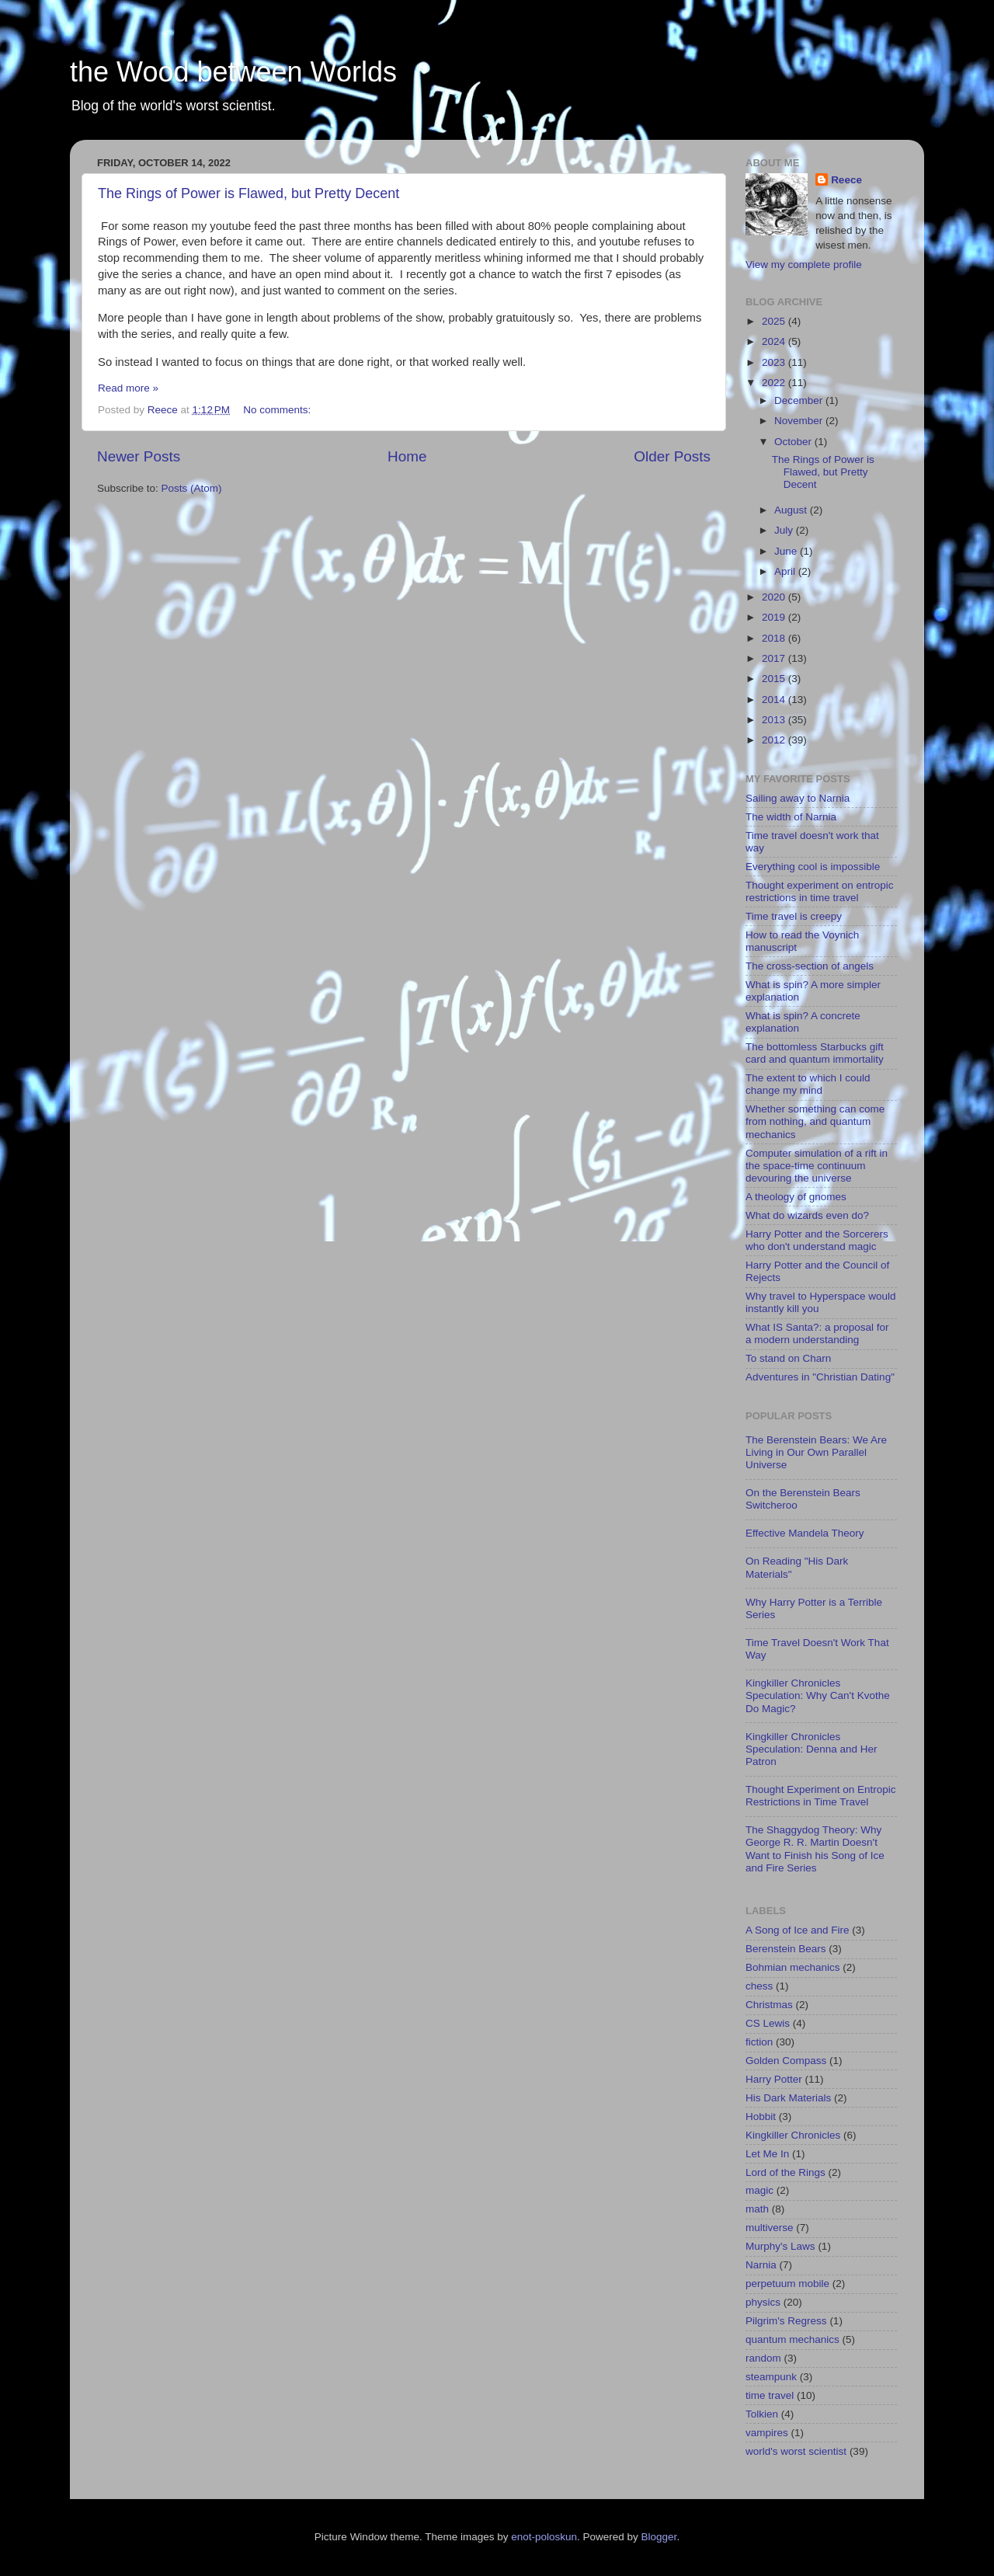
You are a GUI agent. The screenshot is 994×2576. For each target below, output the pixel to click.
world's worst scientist (796, 2451)
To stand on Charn (788, 1358)
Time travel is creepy (794, 916)
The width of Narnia (791, 817)
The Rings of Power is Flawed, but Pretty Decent (248, 193)
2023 (775, 362)
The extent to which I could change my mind (808, 1084)
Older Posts (672, 456)
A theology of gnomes (796, 1197)
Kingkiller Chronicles (793, 2135)
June (787, 551)
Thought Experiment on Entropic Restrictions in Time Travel (821, 1796)
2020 (775, 597)
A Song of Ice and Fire (798, 1930)
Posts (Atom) (192, 488)
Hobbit (761, 2116)
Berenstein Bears (786, 1949)
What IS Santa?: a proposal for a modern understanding (817, 1333)
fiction (759, 2042)
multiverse (770, 2227)
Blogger (659, 2537)
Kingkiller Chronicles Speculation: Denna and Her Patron (812, 1749)
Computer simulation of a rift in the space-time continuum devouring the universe (817, 1165)
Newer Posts (138, 456)
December (799, 400)
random (763, 2358)
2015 (775, 678)
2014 (775, 699)
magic (759, 2190)
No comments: (278, 410)
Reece (846, 180)
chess (759, 1986)
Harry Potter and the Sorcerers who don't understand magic (817, 1240)
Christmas (769, 2004)
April (786, 571)
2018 (775, 638)
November (799, 420)
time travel (770, 2395)
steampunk (771, 2377)
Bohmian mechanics (793, 1967)
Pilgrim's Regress (786, 2321)
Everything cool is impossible (813, 866)
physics (763, 2302)
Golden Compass (786, 2060)
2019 (775, 617)
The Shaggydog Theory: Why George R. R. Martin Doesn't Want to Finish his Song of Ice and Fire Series (815, 1849)
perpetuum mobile (787, 2283)
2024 (775, 341)
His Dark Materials (788, 2098)
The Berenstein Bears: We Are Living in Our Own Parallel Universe (816, 1452)
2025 (775, 321)
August (792, 510)
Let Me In (767, 2154)
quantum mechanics (792, 2339)
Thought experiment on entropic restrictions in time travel (820, 891)
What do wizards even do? (807, 1215)
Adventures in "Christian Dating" (820, 1377)
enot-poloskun (544, 2537)
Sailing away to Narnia (798, 798)
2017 (775, 658)
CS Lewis (768, 2023)
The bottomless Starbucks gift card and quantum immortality (815, 1053)
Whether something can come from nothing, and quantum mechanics (815, 1121)
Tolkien (762, 2414)
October (794, 441)
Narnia (761, 2265)
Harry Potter (774, 2079)
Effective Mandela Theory (805, 1533)
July (785, 530)
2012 (775, 740)
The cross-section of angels (810, 966)
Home (407, 456)
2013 (775, 720)
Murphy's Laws (780, 2246)
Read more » (128, 388)
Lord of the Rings (785, 2172)
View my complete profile (804, 264)
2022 (775, 382)
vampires (767, 2432)
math (757, 2209)
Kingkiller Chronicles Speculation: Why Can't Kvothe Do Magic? (818, 1695)
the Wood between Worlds (233, 72)
